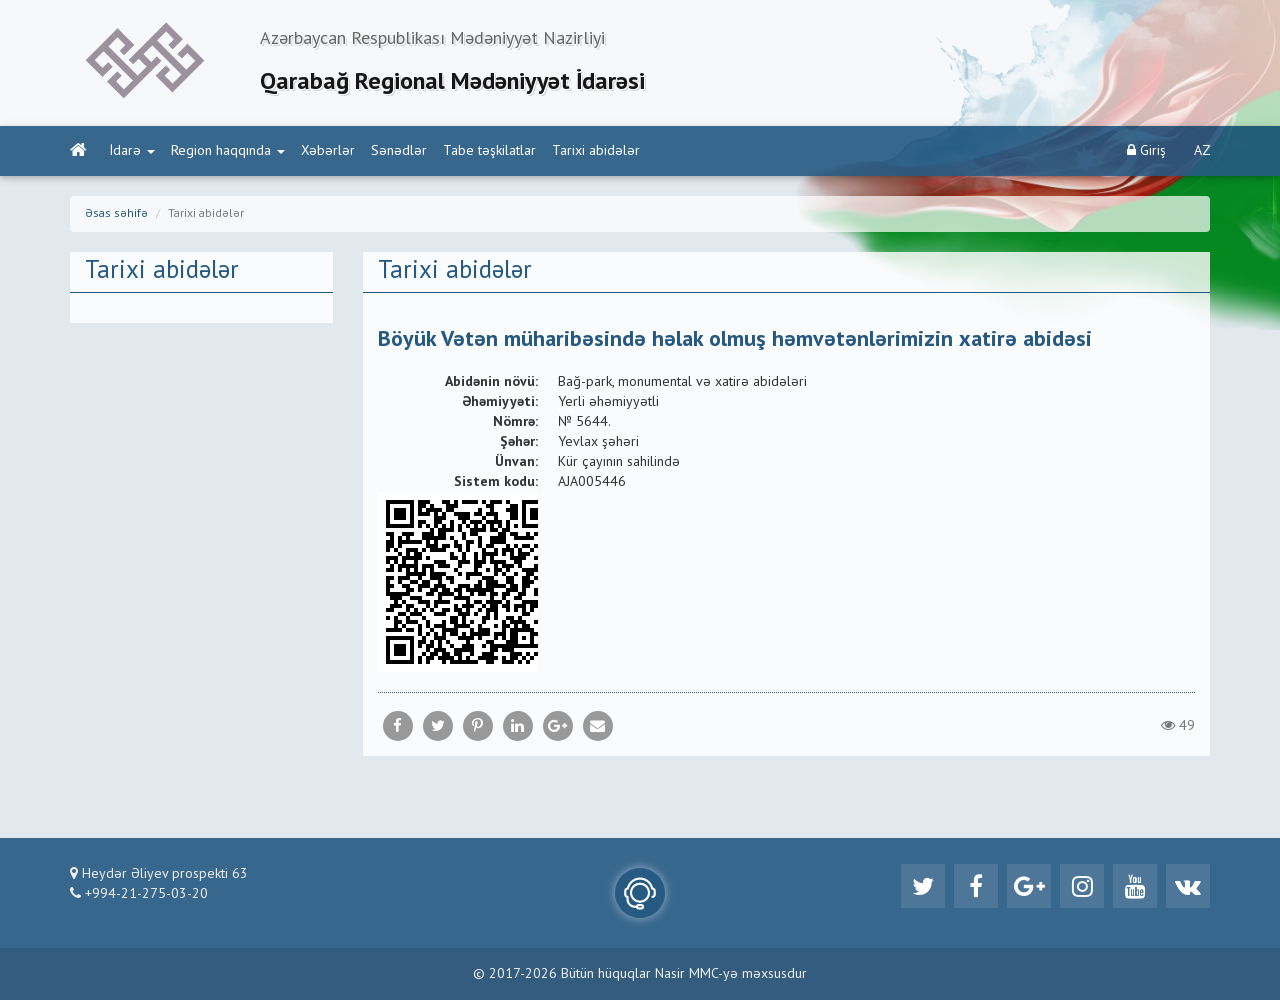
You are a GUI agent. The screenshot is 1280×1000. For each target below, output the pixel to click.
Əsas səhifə (116, 214)
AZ (1202, 151)
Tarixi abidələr (596, 151)
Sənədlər (399, 151)
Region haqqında (228, 151)
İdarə (132, 151)
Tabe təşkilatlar (489, 151)
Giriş (1146, 150)
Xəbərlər (328, 151)
